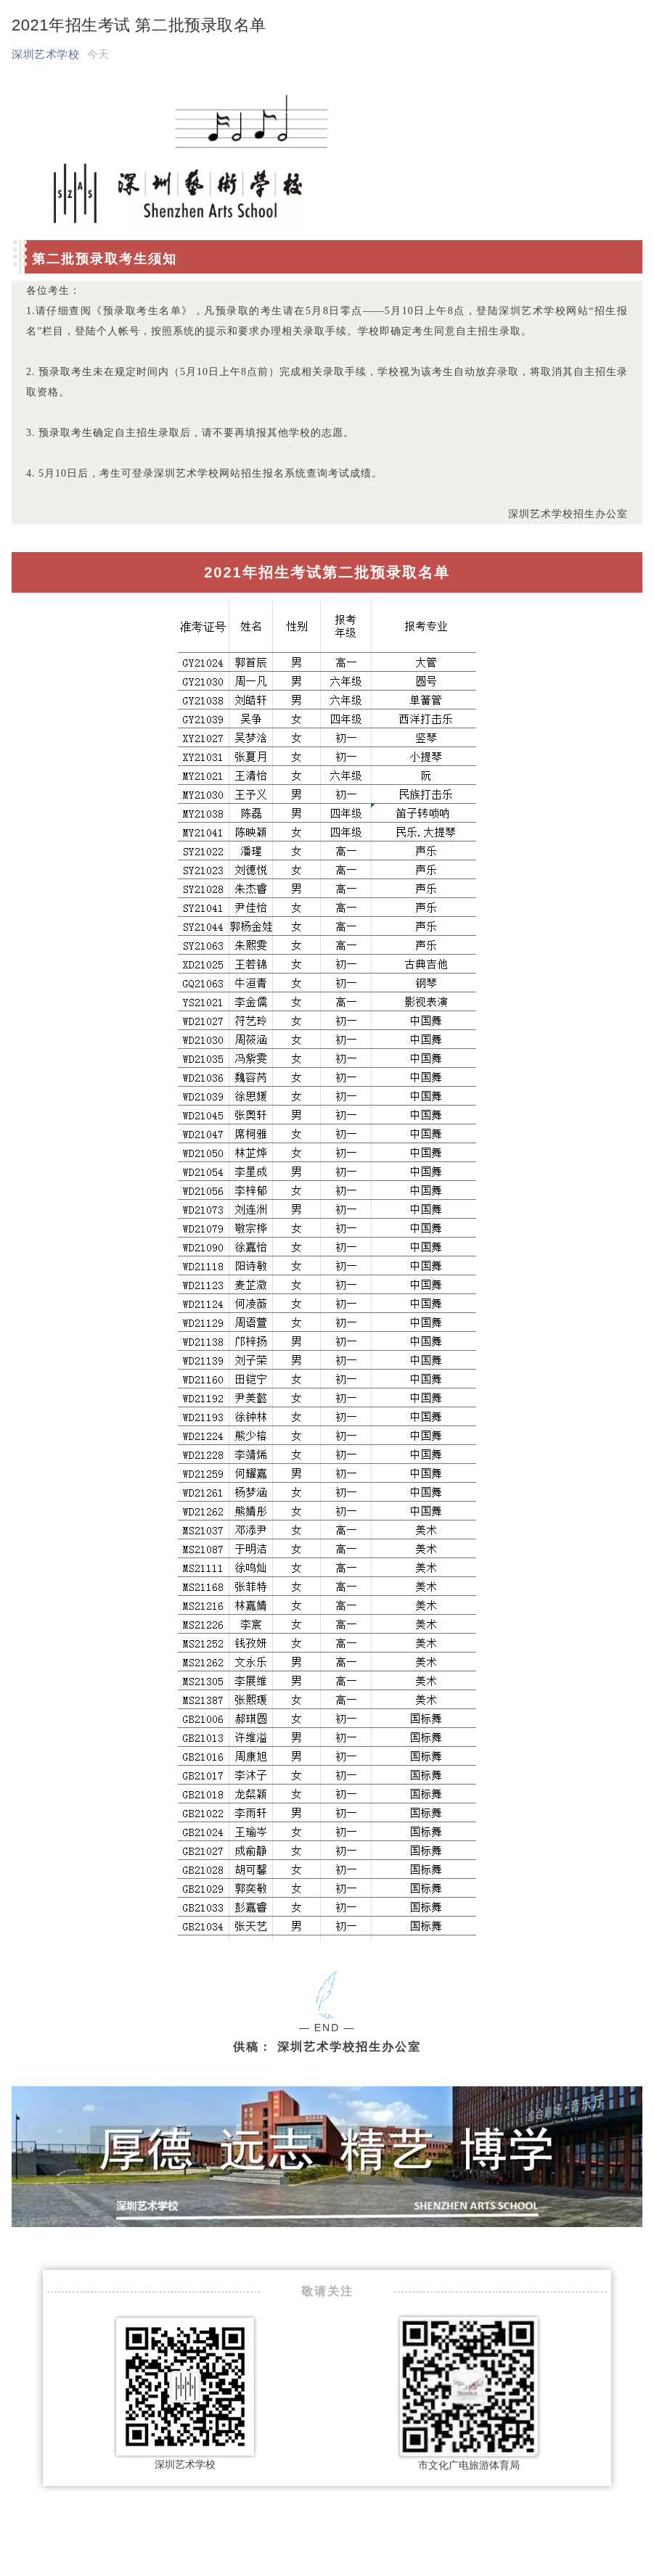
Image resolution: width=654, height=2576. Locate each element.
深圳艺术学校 (45, 54)
